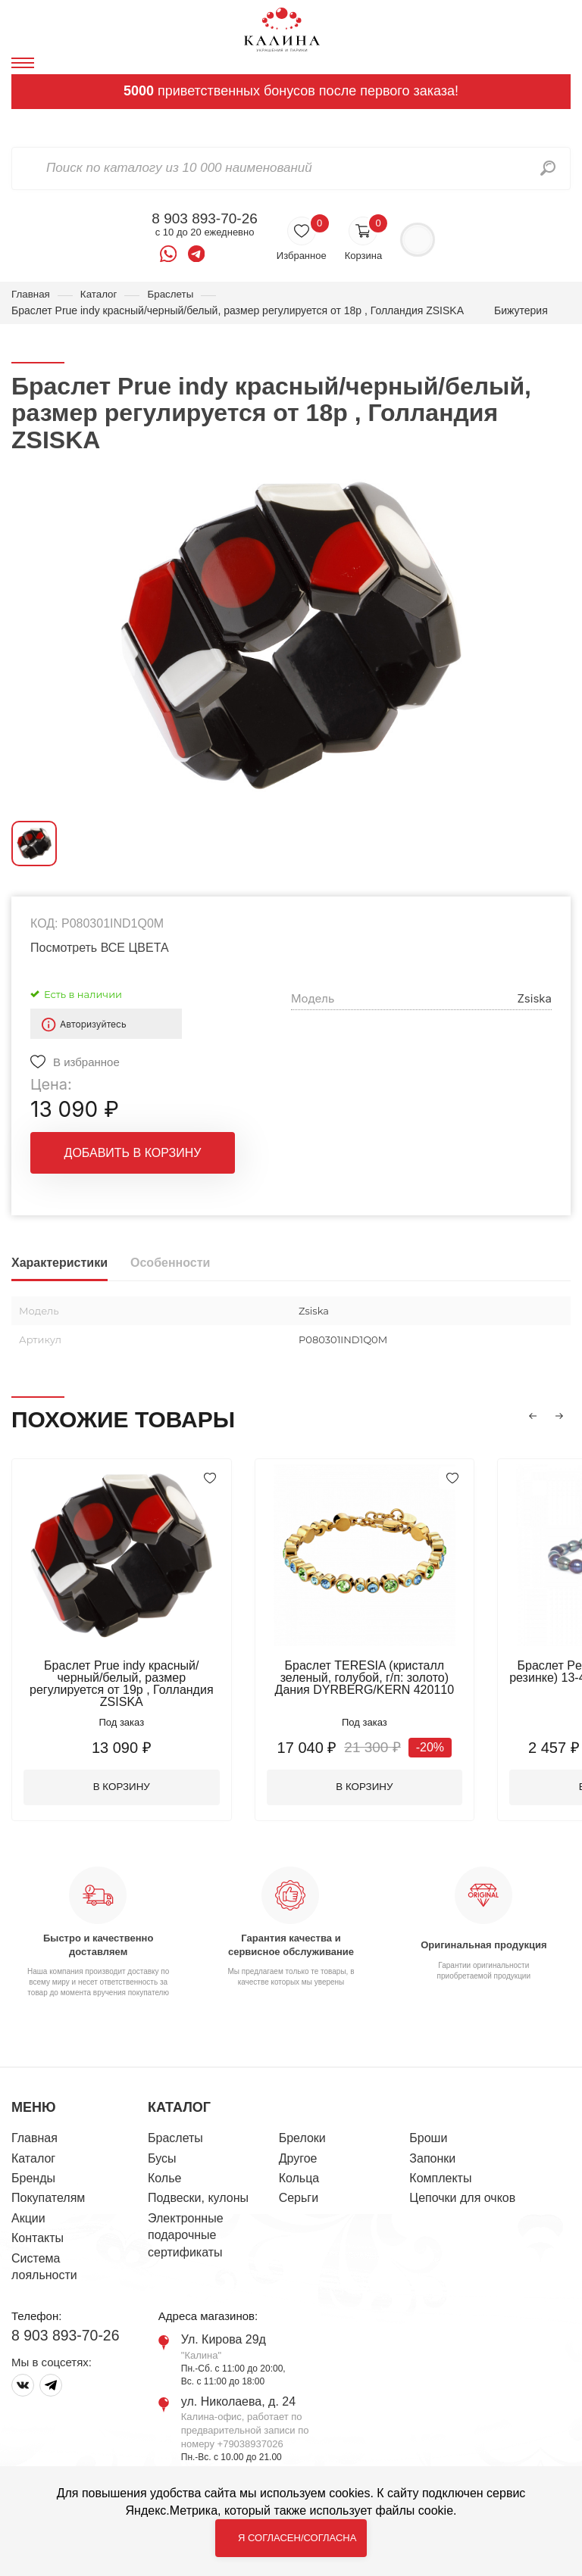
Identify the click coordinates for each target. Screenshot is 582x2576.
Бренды (33, 2169)
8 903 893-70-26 (204, 218)
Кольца (299, 2169)
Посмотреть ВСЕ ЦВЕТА (99, 948)
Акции (28, 2209)
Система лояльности (44, 2257)
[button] (532, 1416)
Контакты (37, 2228)
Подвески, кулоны (198, 2188)
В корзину (125, 1777)
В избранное (86, 1062)
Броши (428, 2128)
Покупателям (48, 2188)
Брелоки (302, 2128)
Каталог (101, 294)
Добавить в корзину (133, 1153)
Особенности (170, 1263)
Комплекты (440, 2169)
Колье (164, 2169)
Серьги (298, 2188)
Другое (298, 2149)
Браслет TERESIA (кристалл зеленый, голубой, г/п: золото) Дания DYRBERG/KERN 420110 (375, 1678)
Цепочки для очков (462, 2188)
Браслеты (175, 294)
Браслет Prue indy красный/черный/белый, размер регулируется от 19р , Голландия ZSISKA (125, 1678)
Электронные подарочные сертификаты (186, 2226)
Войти (417, 239)
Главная (31, 294)
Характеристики (59, 1263)
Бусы (162, 2149)
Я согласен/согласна (297, 2537)
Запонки (432, 2149)
